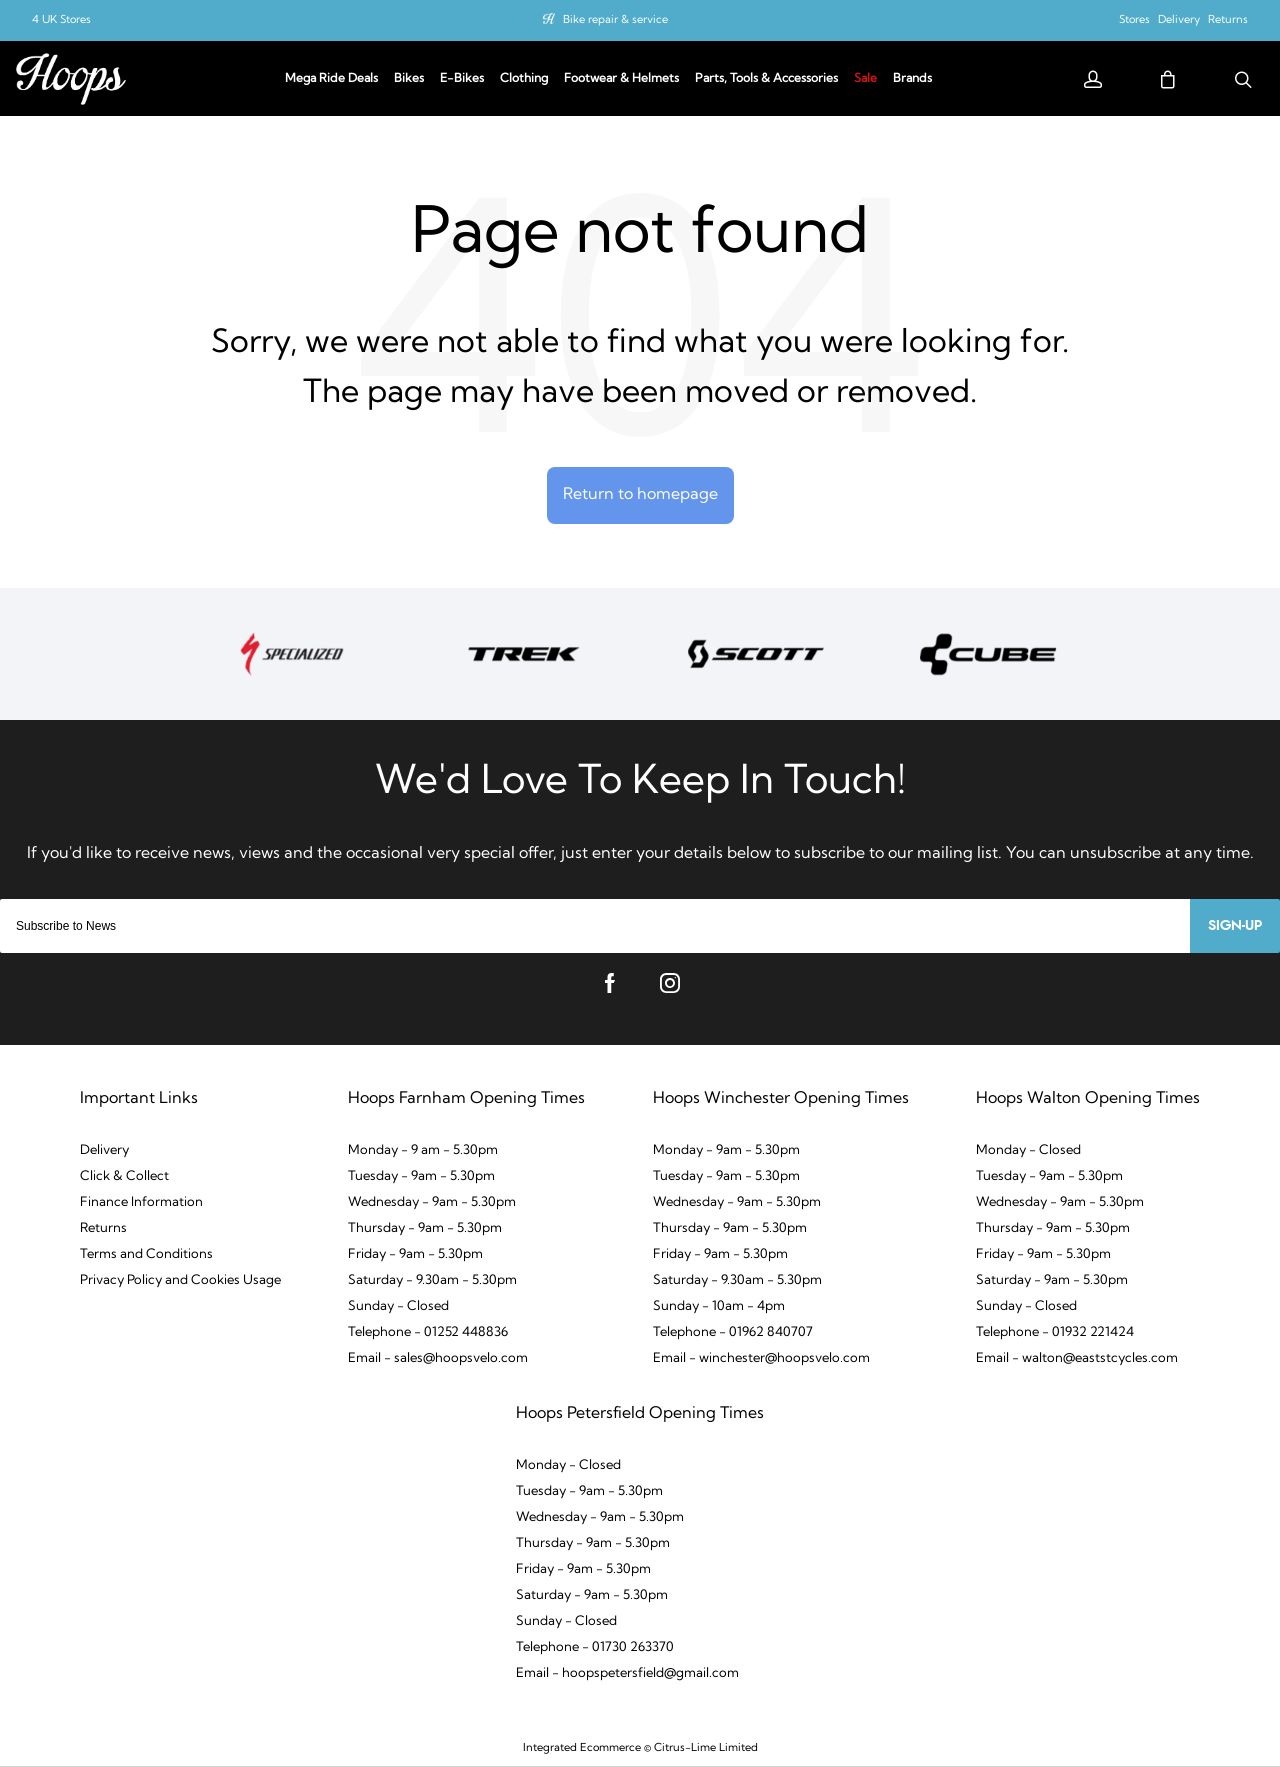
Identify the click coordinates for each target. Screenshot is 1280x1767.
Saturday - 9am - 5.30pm (1052, 1280)
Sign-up (1235, 926)
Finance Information (141, 1202)
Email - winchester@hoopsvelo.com (761, 1358)
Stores (1134, 20)
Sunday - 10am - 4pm (719, 1306)
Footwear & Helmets (621, 79)
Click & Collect (124, 1176)
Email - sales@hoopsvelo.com (438, 1358)
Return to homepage (640, 495)
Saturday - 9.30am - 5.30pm (432, 1280)
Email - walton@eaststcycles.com (1077, 1358)
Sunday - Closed (398, 1306)
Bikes (409, 79)
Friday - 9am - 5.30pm (415, 1254)
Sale (865, 79)
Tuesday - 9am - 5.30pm (421, 1176)
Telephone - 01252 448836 (428, 1332)
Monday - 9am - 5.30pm (726, 1150)
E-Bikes (462, 79)
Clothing (524, 79)
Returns (1228, 20)
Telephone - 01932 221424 (1055, 1332)
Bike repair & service (615, 20)
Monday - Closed (1028, 1150)
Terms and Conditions (146, 1254)
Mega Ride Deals (331, 79)
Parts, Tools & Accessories (766, 79)
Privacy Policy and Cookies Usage (180, 1280)
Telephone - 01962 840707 (733, 1332)
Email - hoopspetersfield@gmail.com (627, 1673)
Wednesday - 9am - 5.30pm (432, 1202)
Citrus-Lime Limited (706, 1748)
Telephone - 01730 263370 (595, 1647)
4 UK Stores (61, 20)
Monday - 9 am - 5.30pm (423, 1150)
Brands (912, 79)
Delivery (1179, 20)
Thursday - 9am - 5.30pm (425, 1228)
